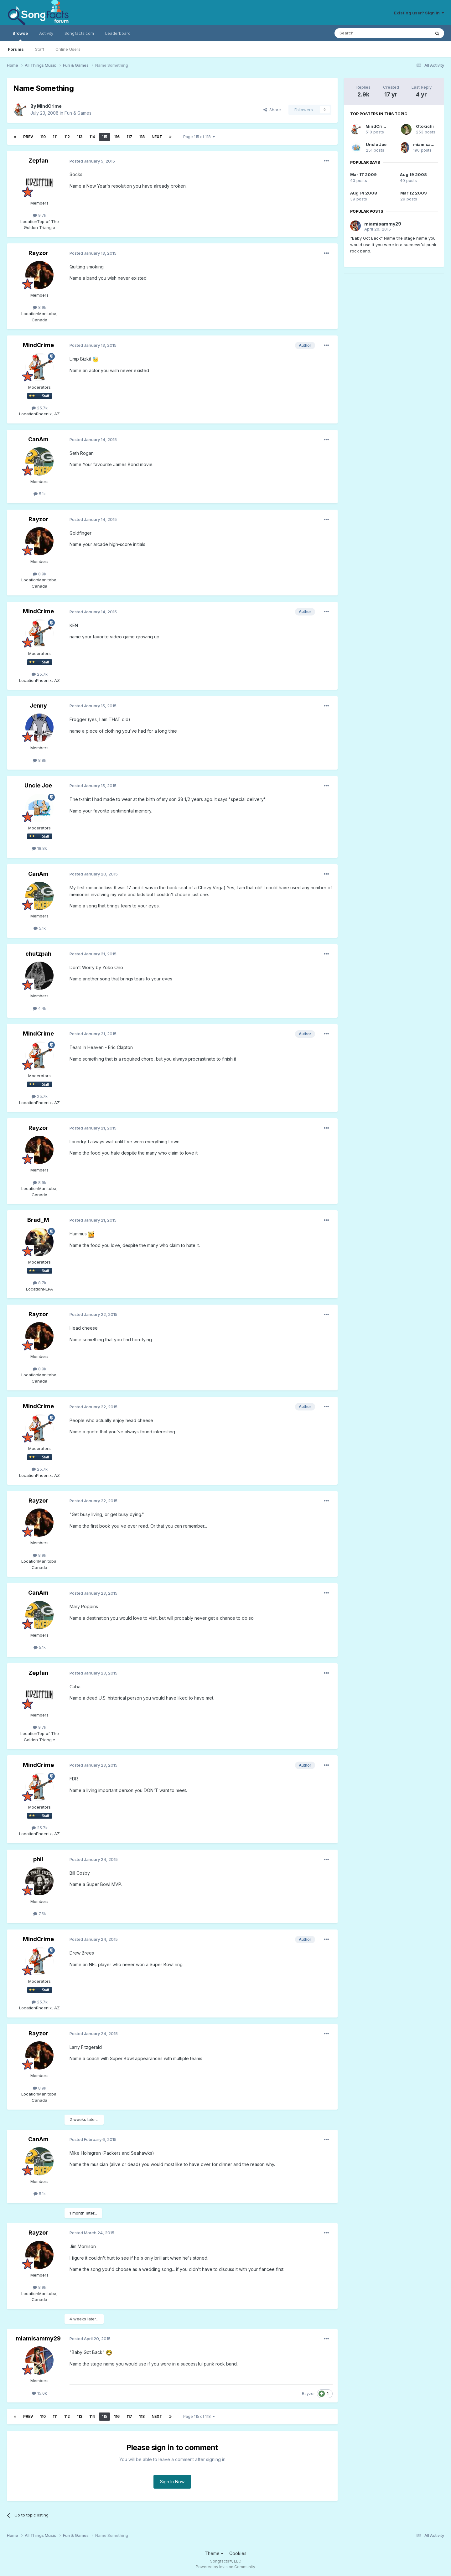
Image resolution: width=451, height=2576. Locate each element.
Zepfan (38, 160)
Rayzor (38, 253)
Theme (214, 2553)
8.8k (39, 760)
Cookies (237, 2553)
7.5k (39, 1913)
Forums (16, 49)
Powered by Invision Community (225, 2566)
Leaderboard (118, 33)
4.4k (39, 1008)
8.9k (39, 307)
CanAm (38, 439)
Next (157, 136)
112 (67, 136)
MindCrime (49, 106)
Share (272, 109)
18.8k (39, 848)
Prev (28, 136)
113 (79, 136)
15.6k (39, 2393)
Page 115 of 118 (199, 136)
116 (117, 136)
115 (104, 136)
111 (55, 136)
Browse (20, 36)
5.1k (40, 493)
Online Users (67, 49)
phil (38, 1859)
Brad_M (38, 1220)
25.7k (40, 407)
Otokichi (425, 126)
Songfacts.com (79, 33)
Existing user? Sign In (419, 12)
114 (92, 136)
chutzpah (38, 953)
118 (142, 136)
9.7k (39, 215)
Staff (39, 49)
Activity (46, 33)
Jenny (38, 705)
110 (43, 136)
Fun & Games (78, 113)
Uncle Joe (38, 785)
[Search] (366, 33)
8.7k (39, 1282)
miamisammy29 (38, 2338)
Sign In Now (172, 2481)
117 (129, 136)
